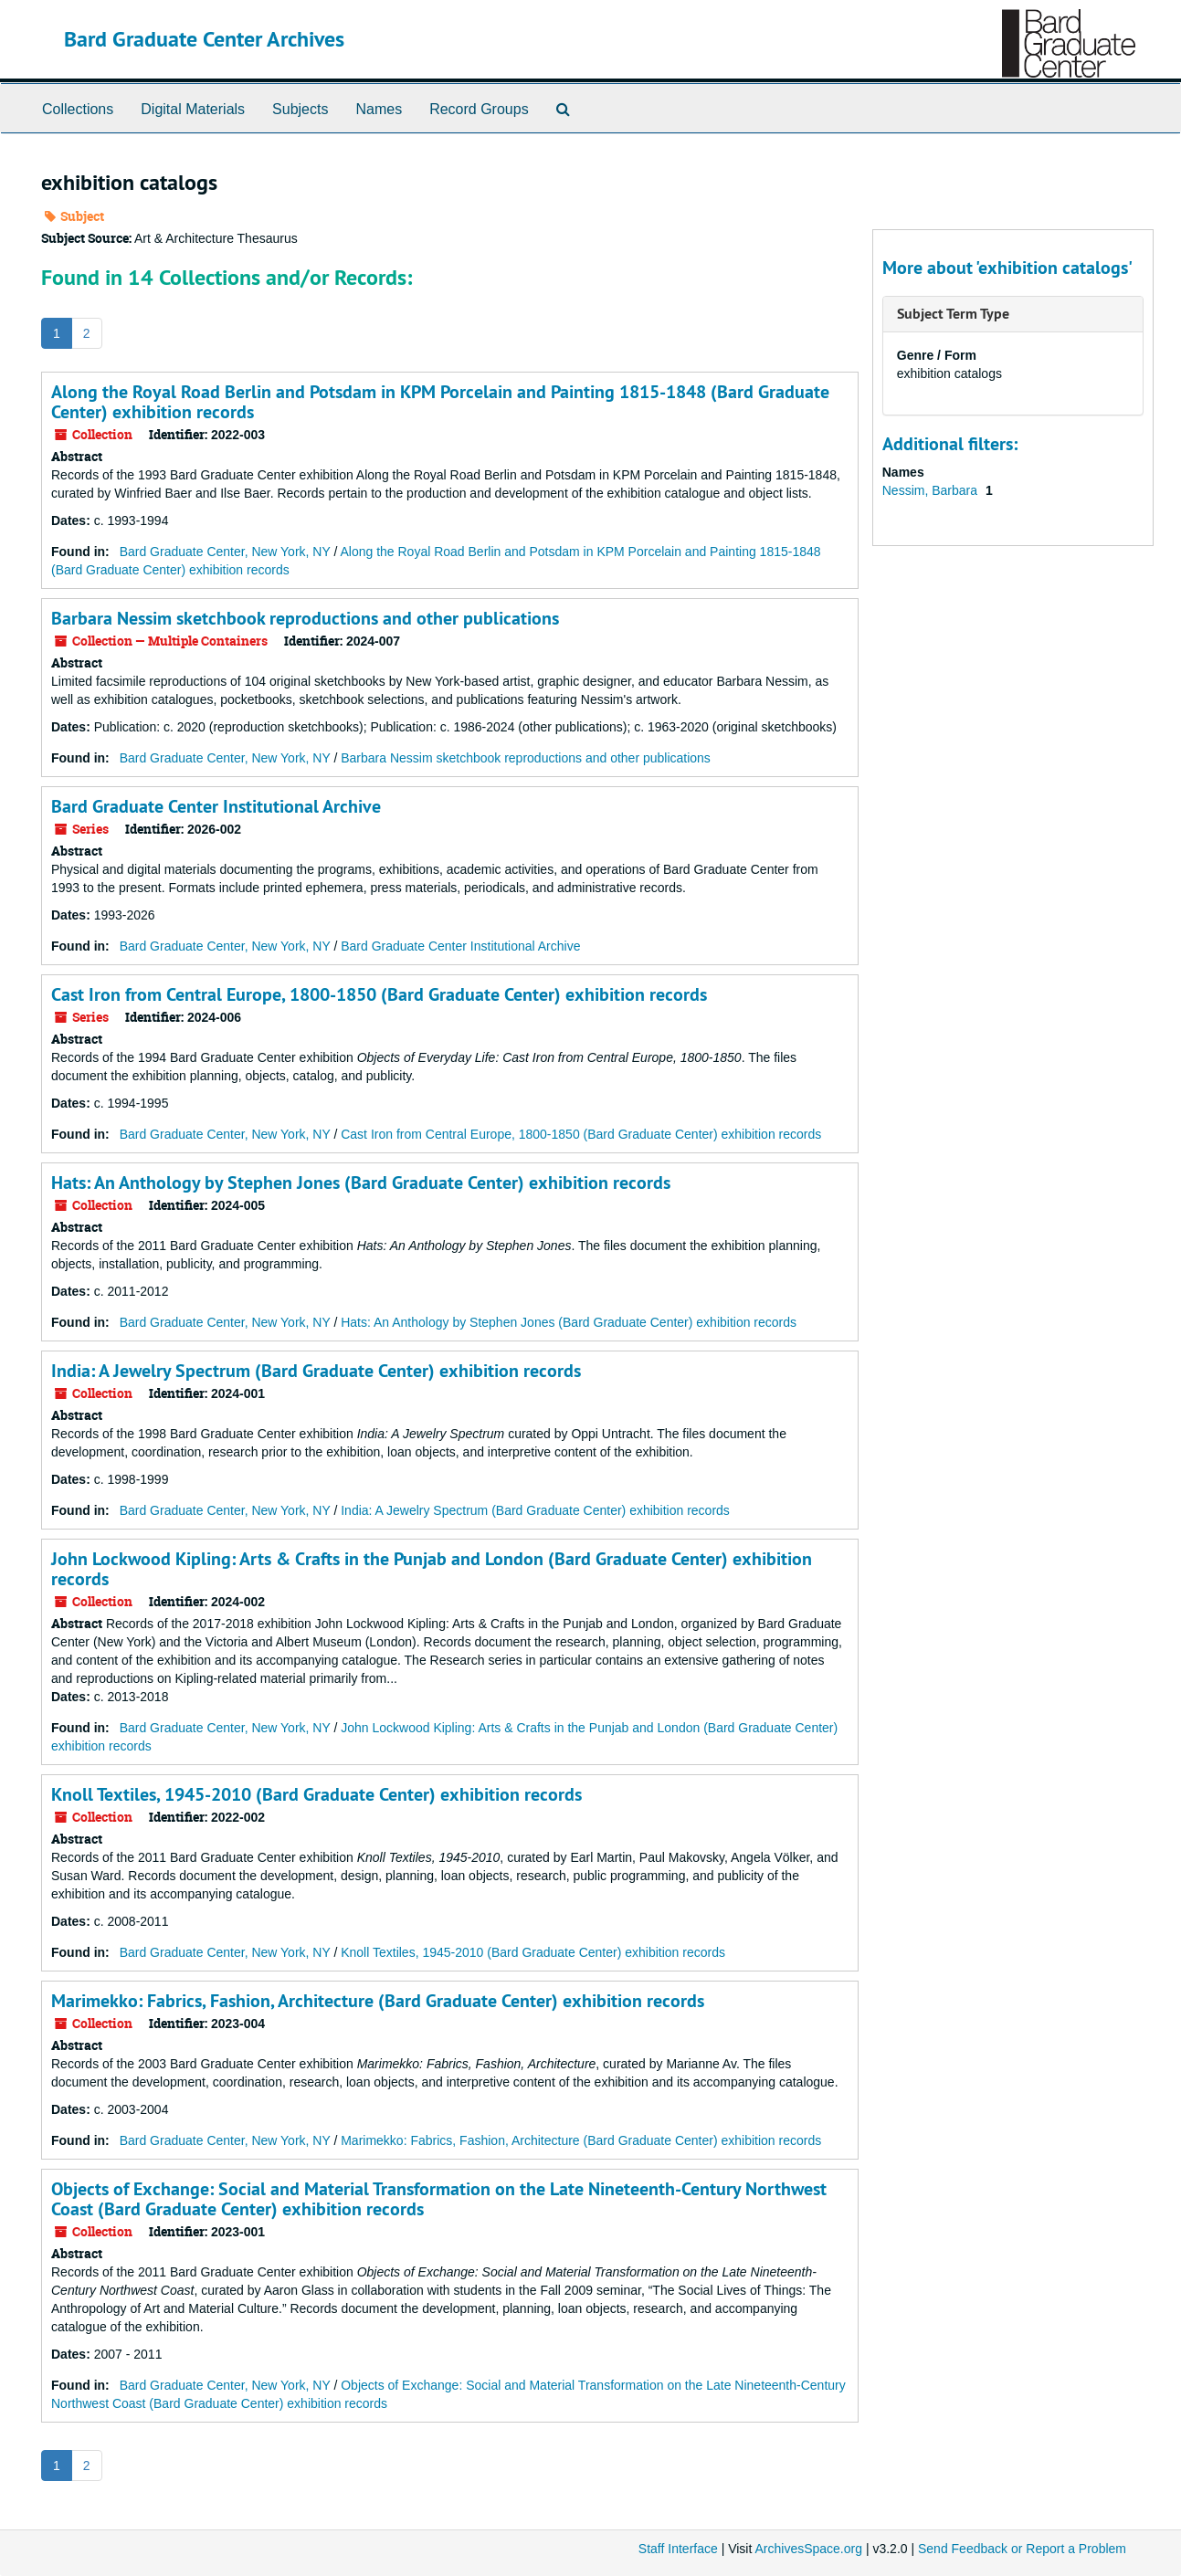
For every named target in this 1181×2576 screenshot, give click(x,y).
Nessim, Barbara (931, 490)
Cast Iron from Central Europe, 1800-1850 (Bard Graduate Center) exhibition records (379, 994)
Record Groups (479, 109)
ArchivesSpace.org (808, 2548)
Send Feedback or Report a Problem (1022, 2548)
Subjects (300, 109)
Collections (77, 109)
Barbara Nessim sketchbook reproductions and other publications (305, 618)
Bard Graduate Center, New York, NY (225, 551)
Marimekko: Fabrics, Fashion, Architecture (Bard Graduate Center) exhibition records (377, 2001)
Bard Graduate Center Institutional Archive (216, 806)
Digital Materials (193, 109)
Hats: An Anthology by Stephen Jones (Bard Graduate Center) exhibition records (360, 1182)
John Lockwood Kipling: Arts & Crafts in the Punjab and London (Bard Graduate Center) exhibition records (431, 1569)
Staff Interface (678, 2548)
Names (378, 109)
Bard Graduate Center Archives (204, 39)
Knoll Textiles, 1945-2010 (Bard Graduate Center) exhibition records (316, 1794)
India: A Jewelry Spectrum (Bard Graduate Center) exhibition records (316, 1371)
